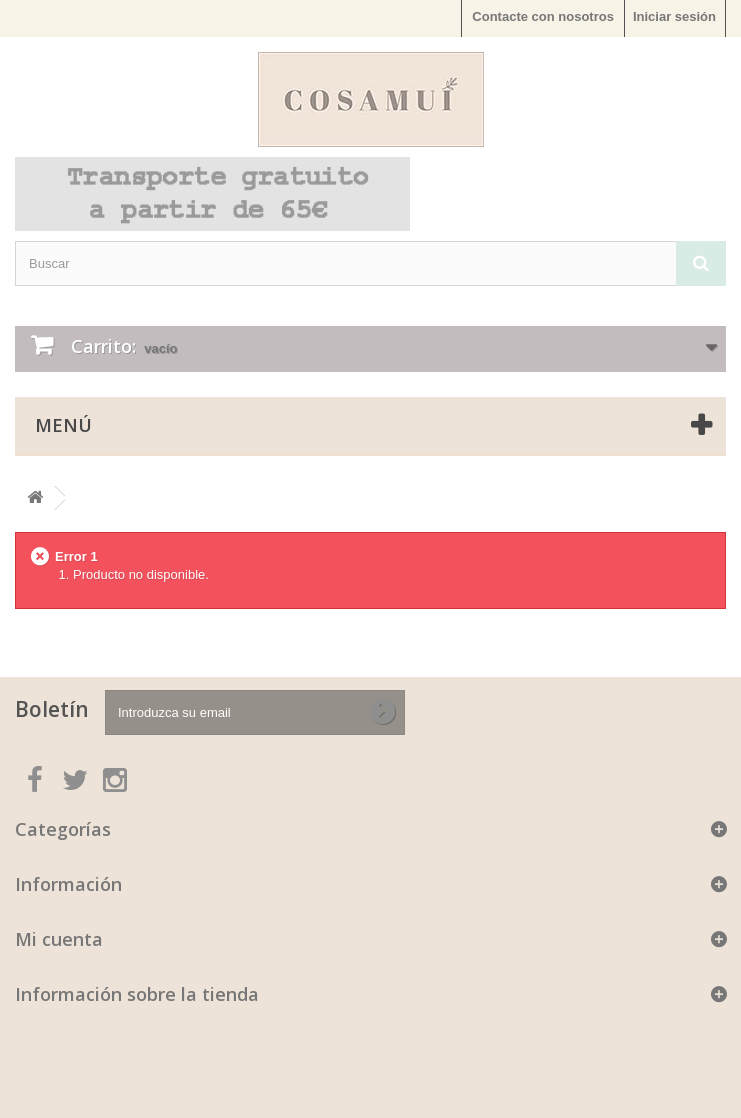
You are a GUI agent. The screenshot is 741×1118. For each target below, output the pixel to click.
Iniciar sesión (674, 16)
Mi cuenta (59, 939)
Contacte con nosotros (543, 16)
